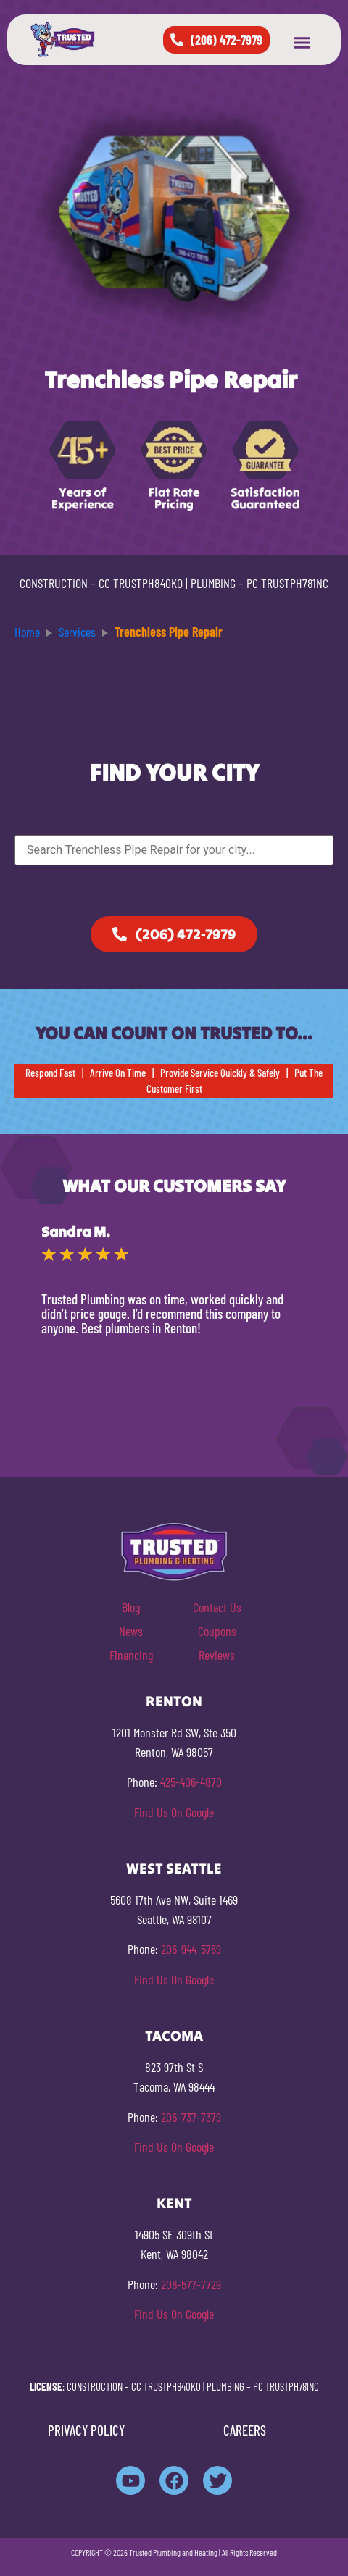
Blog (131, 1607)
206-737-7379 (191, 2117)
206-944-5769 (191, 1949)
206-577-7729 (191, 2284)
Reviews (217, 1655)
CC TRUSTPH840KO (141, 583)
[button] (301, 42)
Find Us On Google (174, 1812)
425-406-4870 (191, 1782)
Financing (131, 1655)
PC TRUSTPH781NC (287, 583)
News (131, 1631)
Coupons (217, 1631)
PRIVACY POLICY (86, 2430)
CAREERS (244, 2430)
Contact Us (217, 1607)
